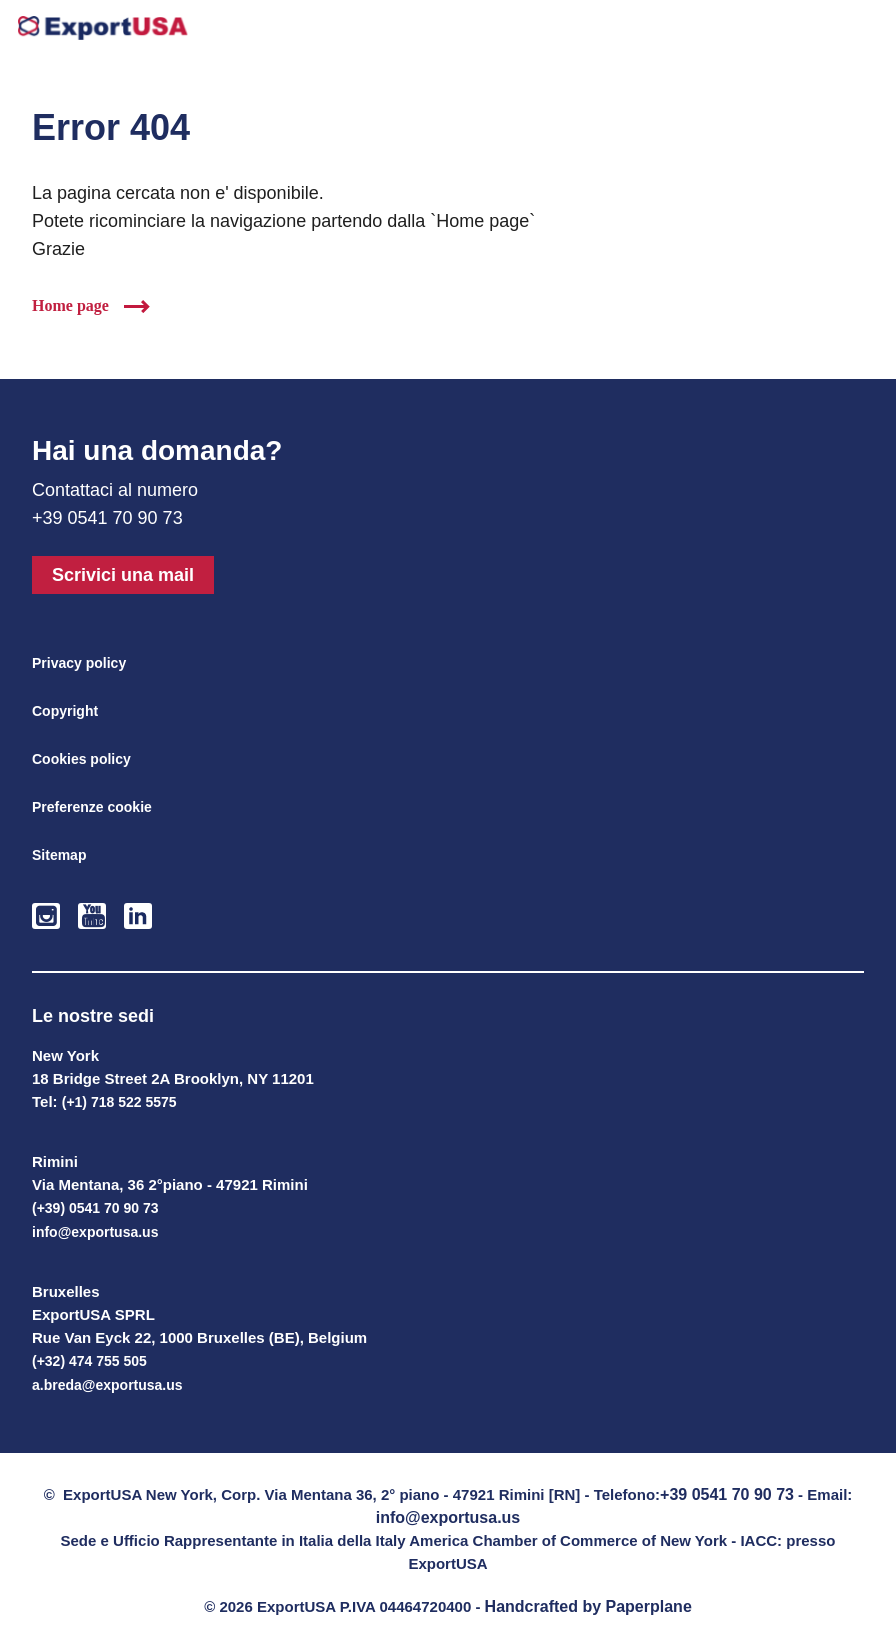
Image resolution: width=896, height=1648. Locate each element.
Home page (70, 305)
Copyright (65, 711)
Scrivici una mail (123, 575)
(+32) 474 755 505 (89, 1361)
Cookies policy (81, 759)
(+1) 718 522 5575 (119, 1102)
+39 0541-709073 (814, 31)
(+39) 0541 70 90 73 (95, 1208)
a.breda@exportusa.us (107, 1385)
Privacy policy (79, 663)
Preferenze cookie (92, 807)
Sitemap (59, 855)
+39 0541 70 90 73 (727, 1494)
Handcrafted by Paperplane (588, 1606)
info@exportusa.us (95, 1232)
